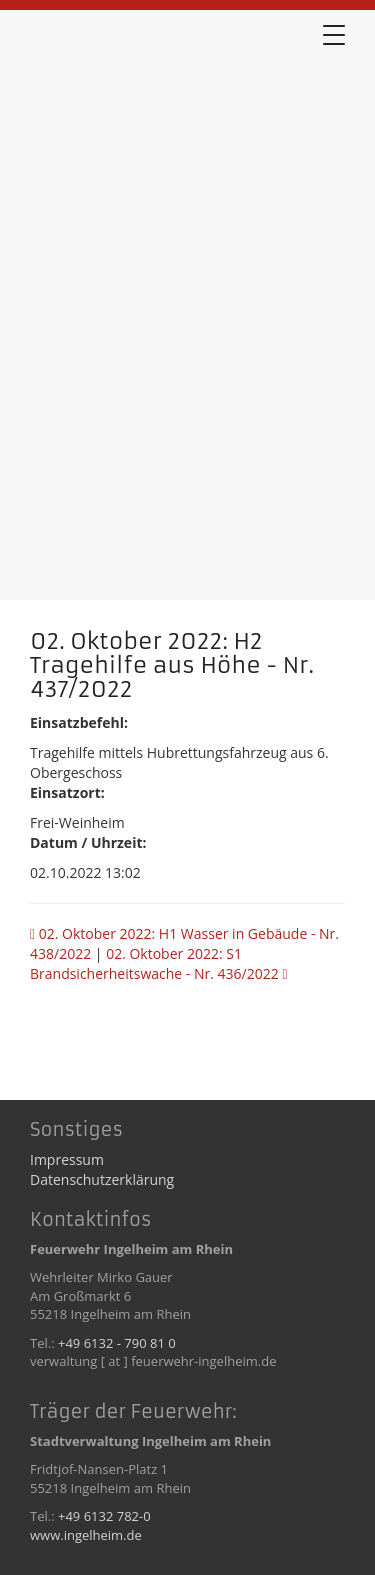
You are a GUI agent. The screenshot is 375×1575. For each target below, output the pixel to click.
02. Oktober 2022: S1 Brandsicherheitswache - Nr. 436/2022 (159, 963)
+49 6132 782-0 (104, 1516)
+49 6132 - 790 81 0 (117, 1343)
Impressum (67, 1159)
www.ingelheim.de (86, 1535)
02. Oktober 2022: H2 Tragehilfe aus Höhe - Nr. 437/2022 (130, 89)
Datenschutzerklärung (102, 1179)
